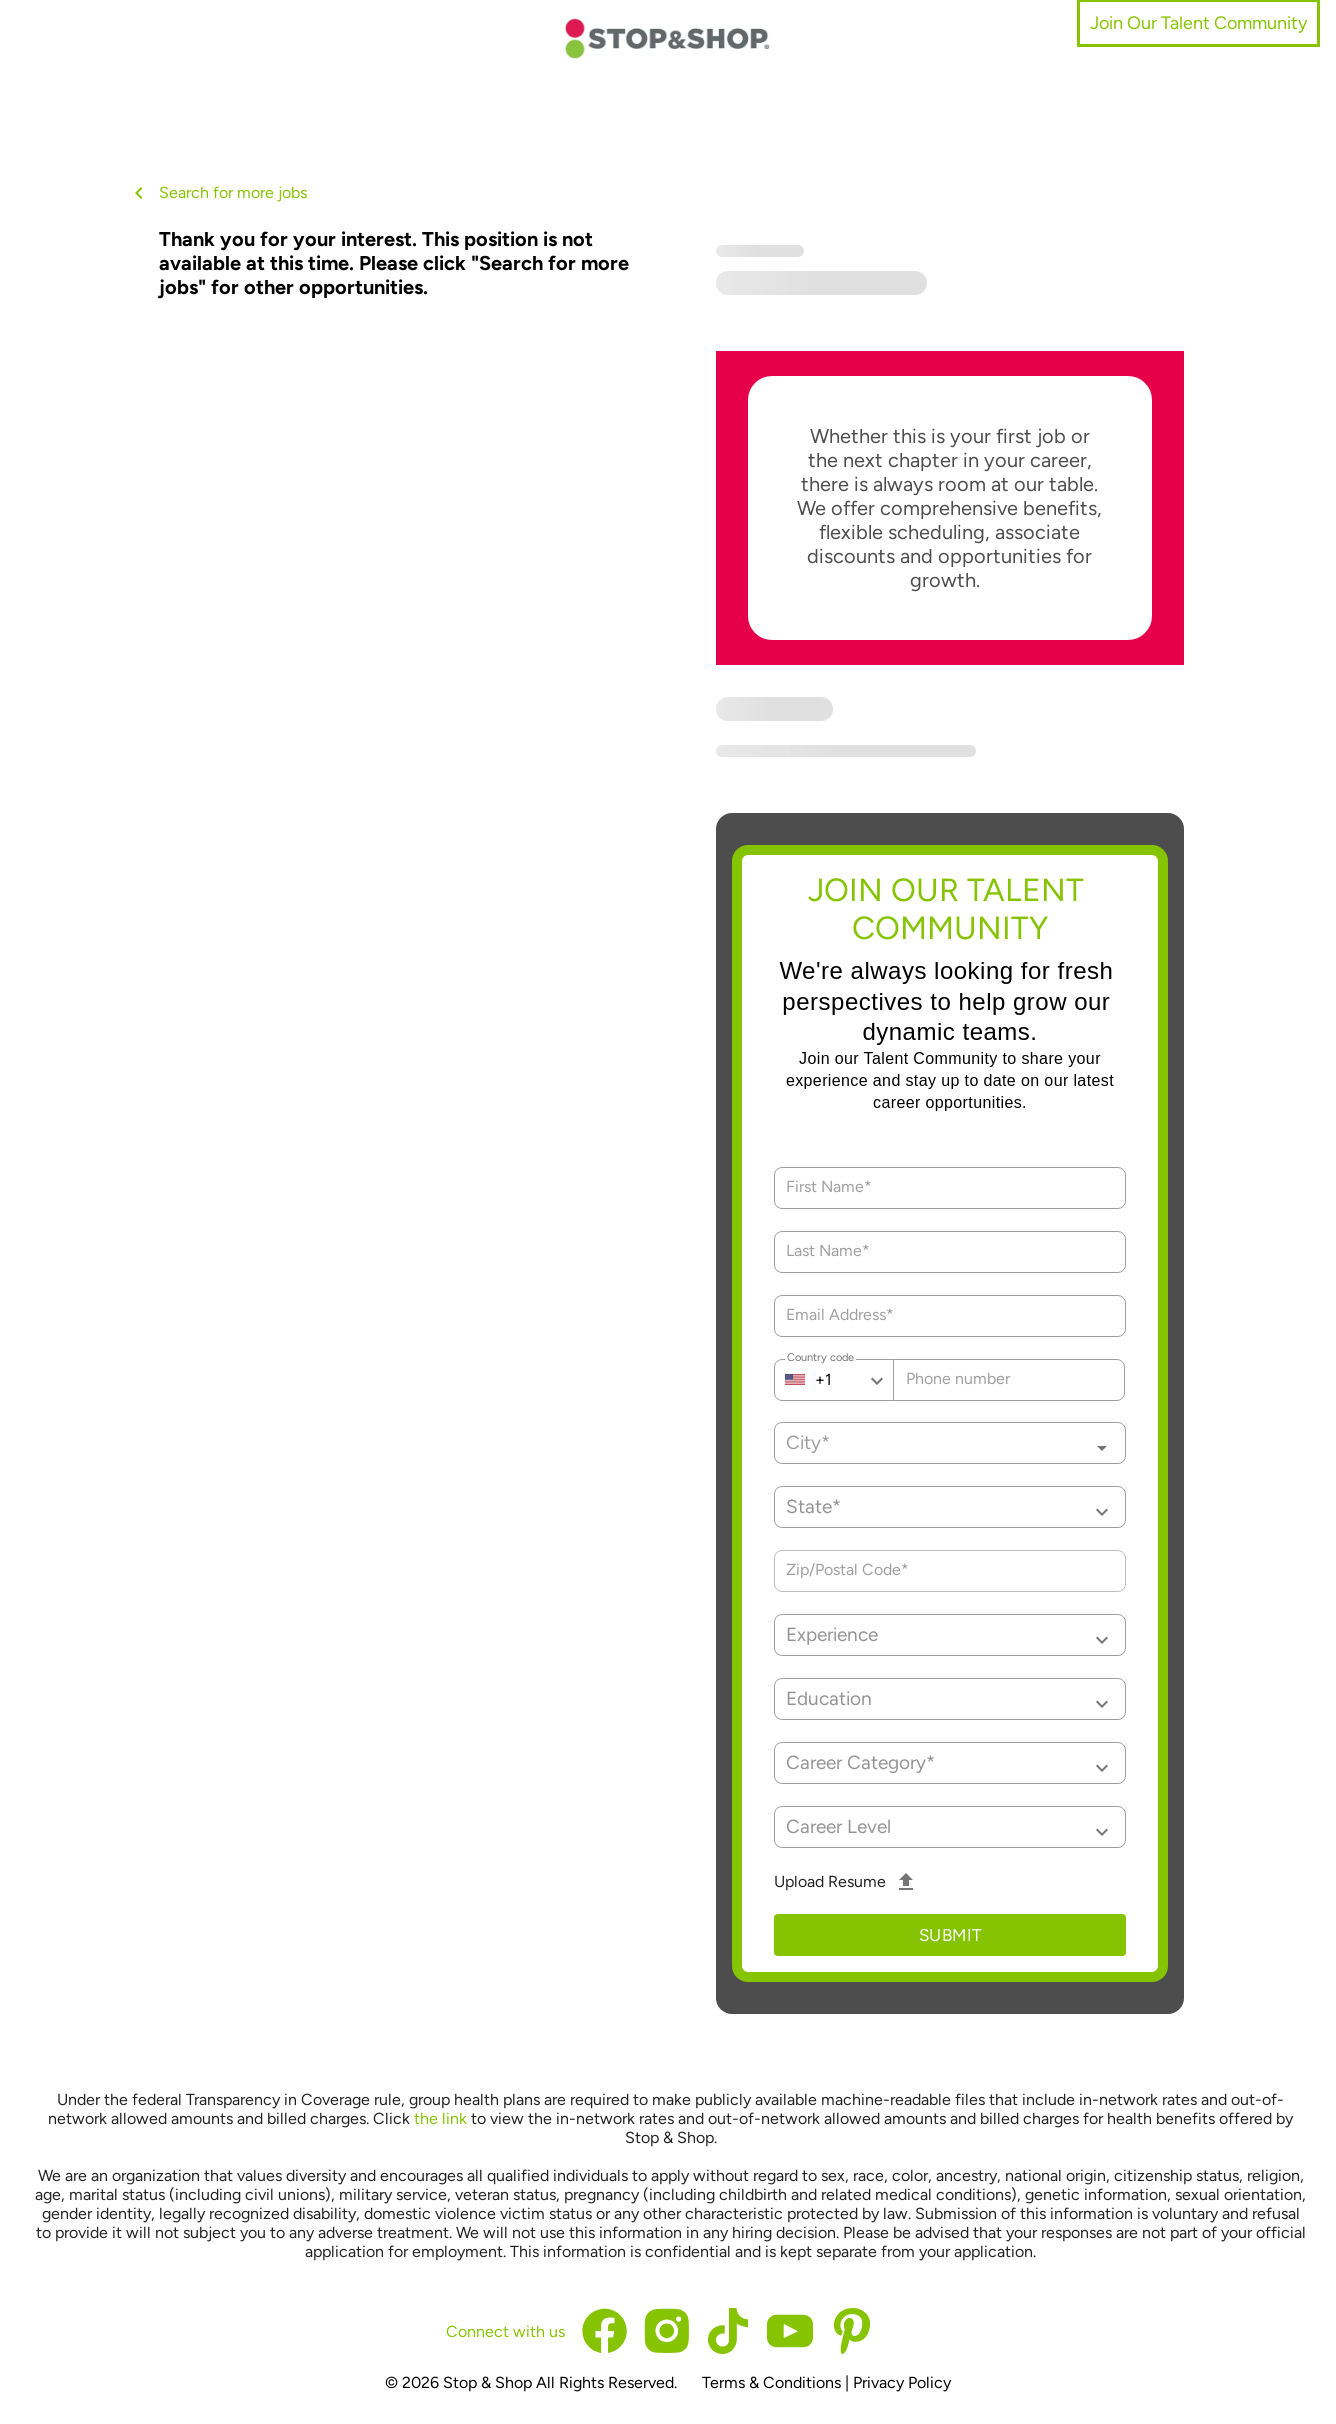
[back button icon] (139, 193)
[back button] (143, 193)
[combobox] (950, 1443)
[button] (950, 1507)
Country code (820, 1360)
